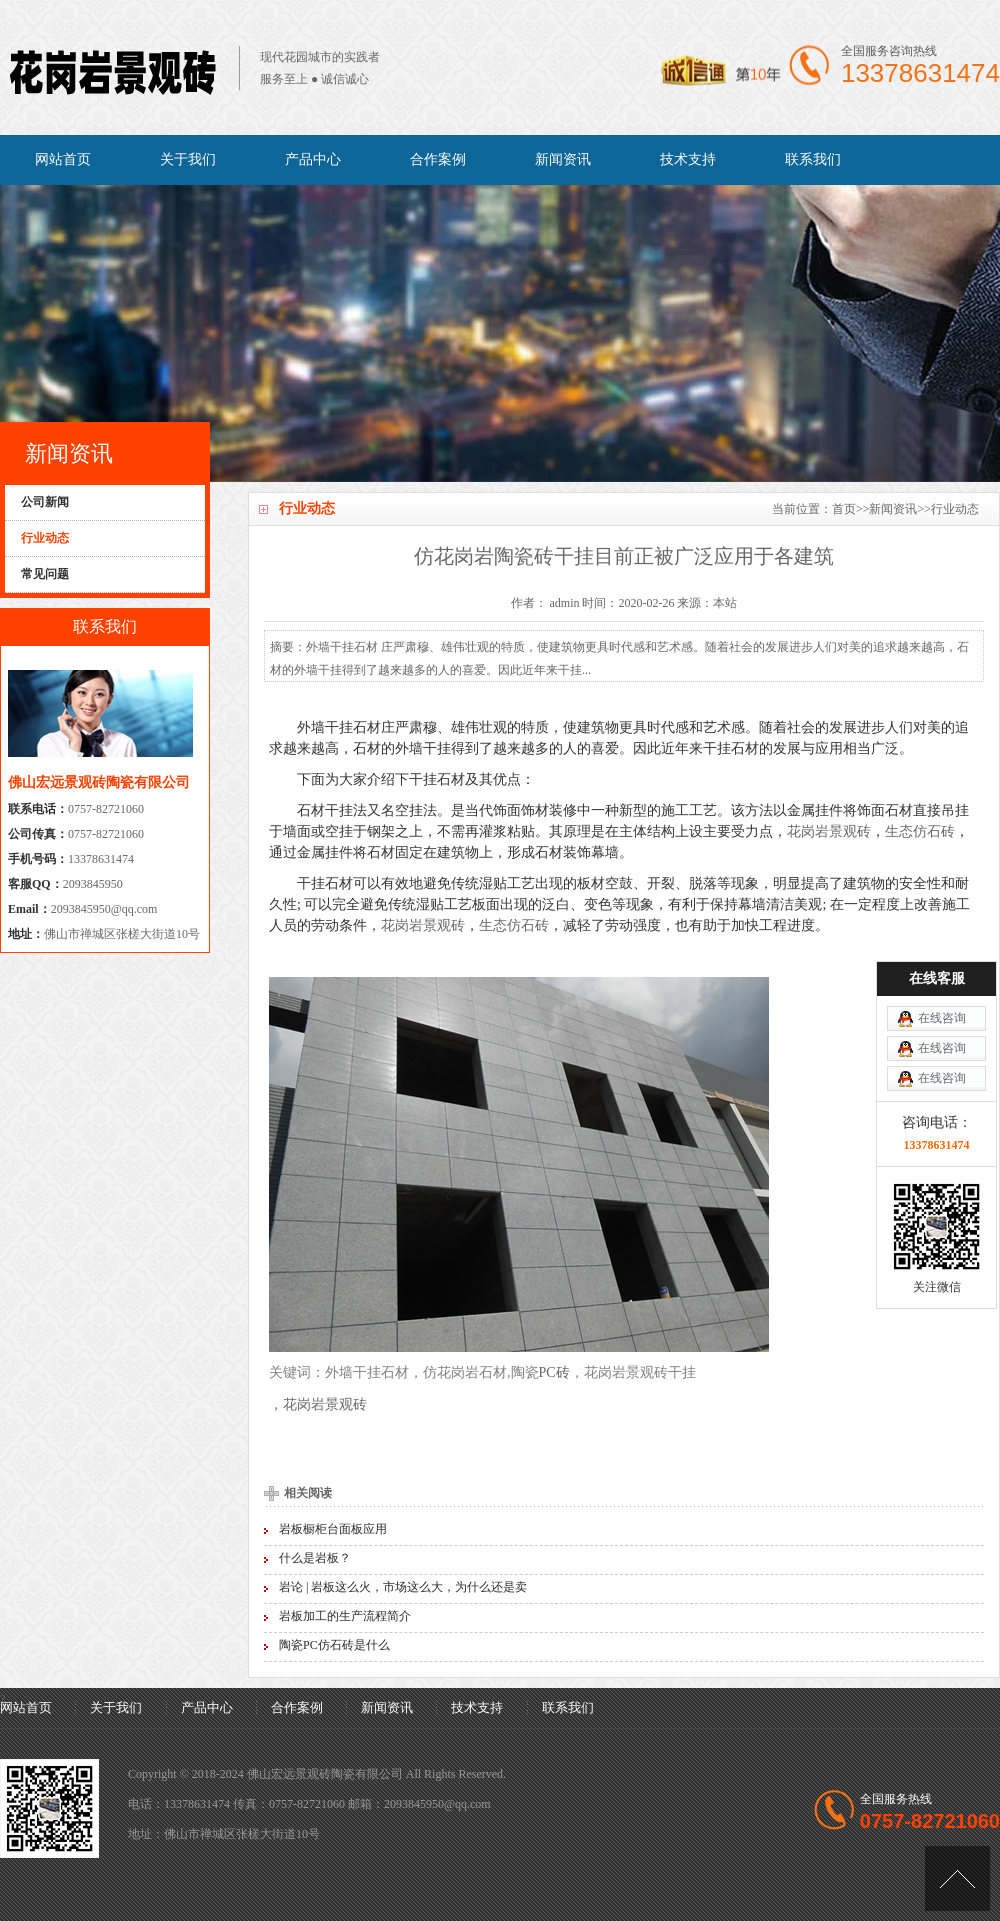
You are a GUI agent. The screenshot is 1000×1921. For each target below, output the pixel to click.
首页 (844, 509)
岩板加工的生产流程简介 (345, 1616)
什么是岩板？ (315, 1558)
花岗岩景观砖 (829, 831)
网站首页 (63, 159)
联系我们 (813, 159)
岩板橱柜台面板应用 (333, 1529)
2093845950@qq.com (104, 909)
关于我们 (188, 159)
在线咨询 (942, 1018)
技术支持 (688, 159)
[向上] (957, 1878)
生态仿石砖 (920, 831)
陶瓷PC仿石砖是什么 (334, 1645)
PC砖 (554, 1372)
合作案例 (438, 159)
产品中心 (313, 159)
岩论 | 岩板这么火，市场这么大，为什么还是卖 (403, 1587)
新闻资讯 (563, 159)
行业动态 (955, 509)
